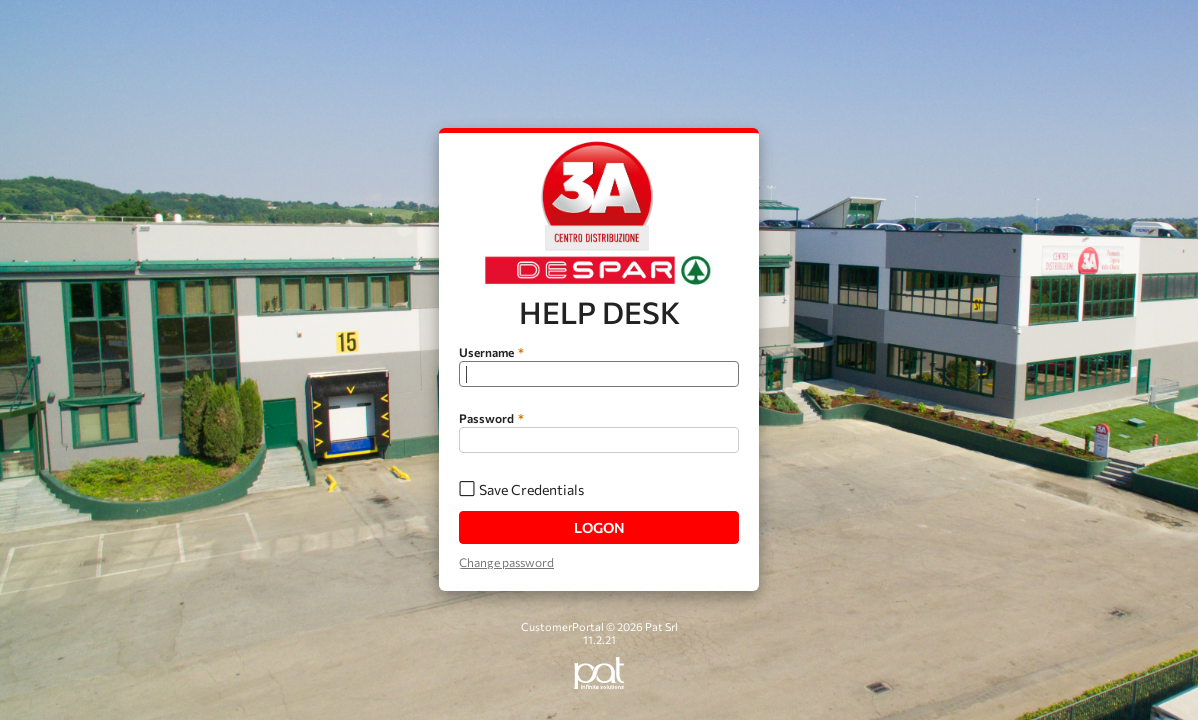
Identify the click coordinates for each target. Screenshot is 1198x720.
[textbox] (599, 374)
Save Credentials (531, 489)
